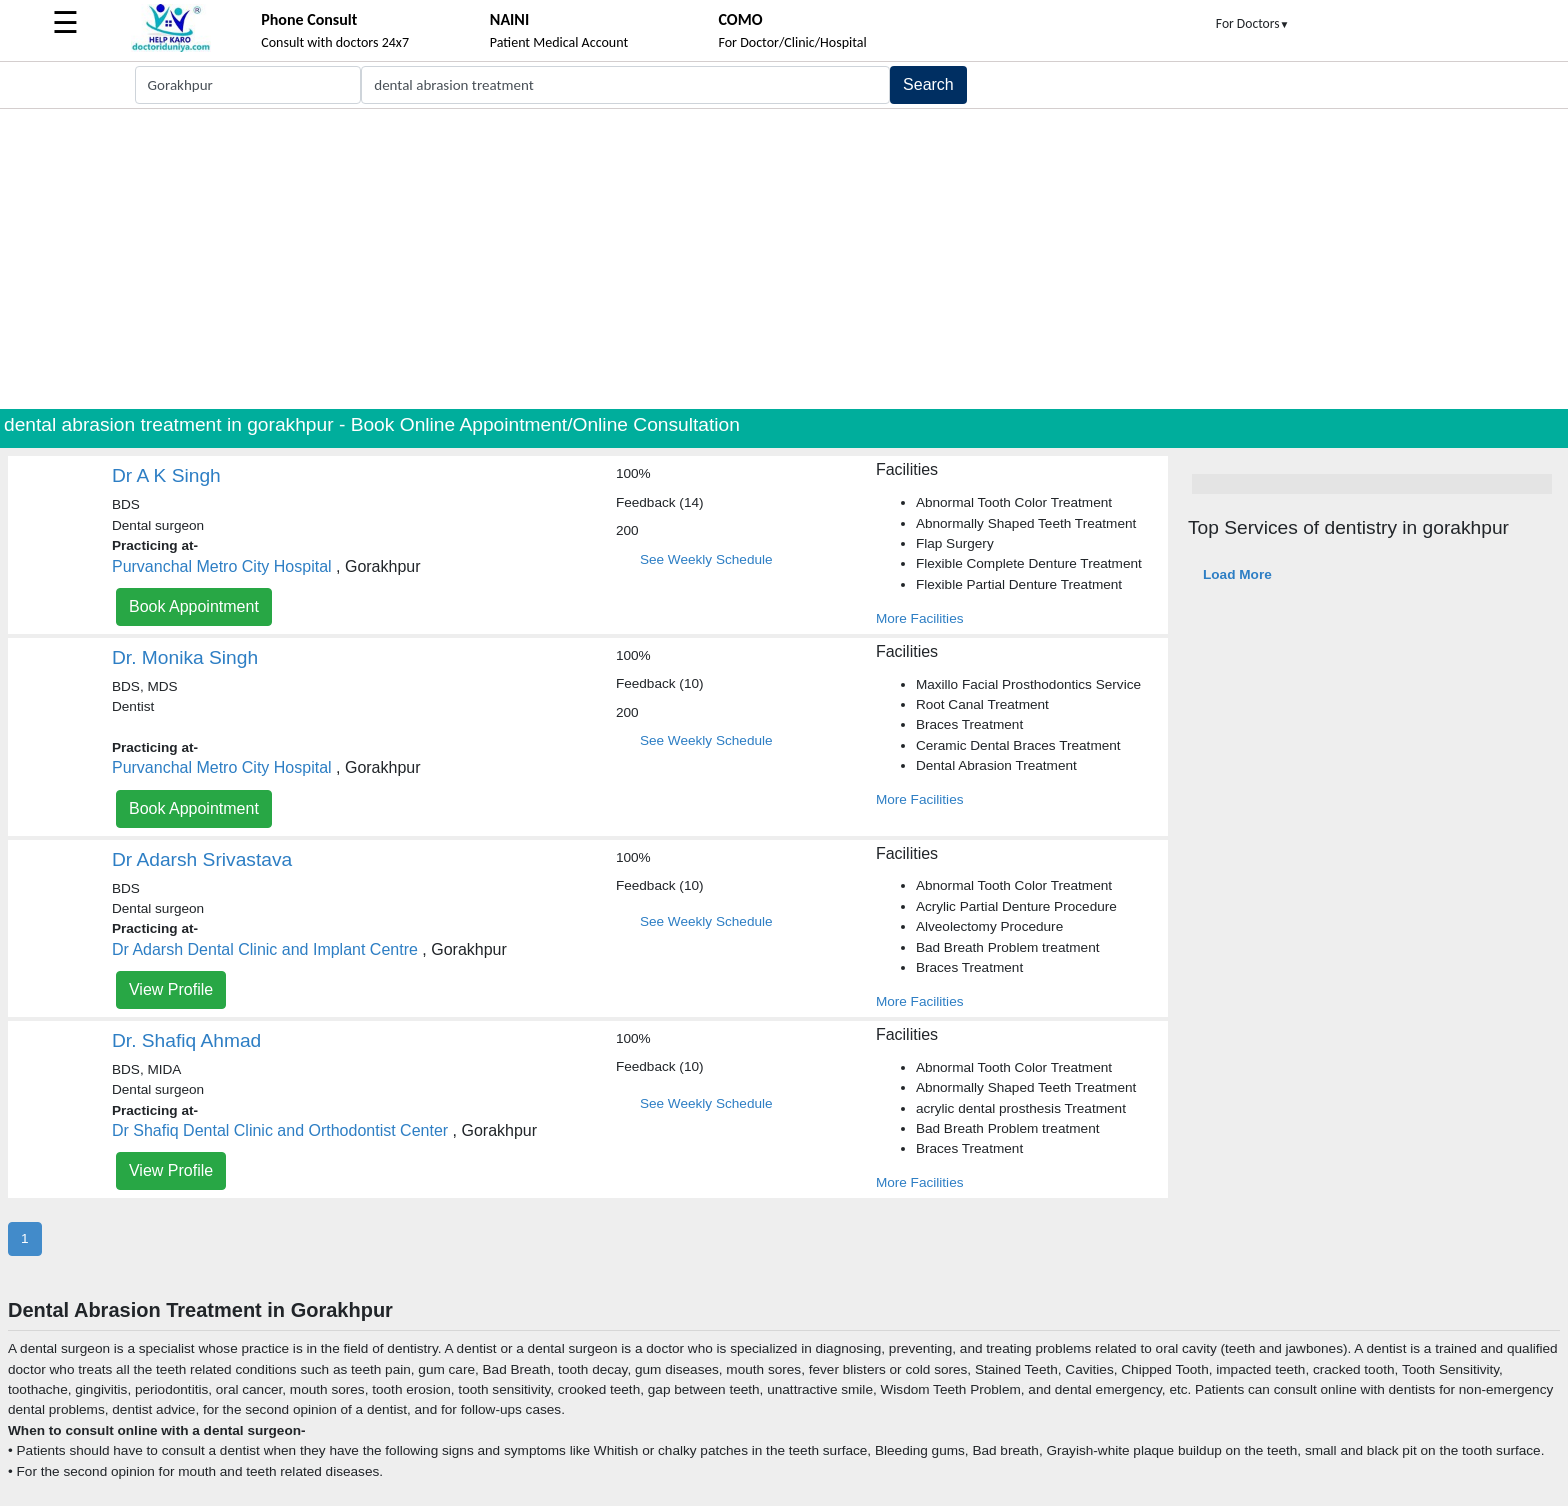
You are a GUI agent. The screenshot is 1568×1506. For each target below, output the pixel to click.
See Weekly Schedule (706, 559)
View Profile (171, 989)
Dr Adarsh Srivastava (202, 859)
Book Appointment (194, 606)
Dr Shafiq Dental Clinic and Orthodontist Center (280, 1130)
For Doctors (1253, 23)
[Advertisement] (784, 259)
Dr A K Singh (166, 475)
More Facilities (920, 618)
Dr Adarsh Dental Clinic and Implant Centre (265, 949)
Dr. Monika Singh (185, 657)
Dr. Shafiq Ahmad (186, 1040)
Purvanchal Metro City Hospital (222, 566)
